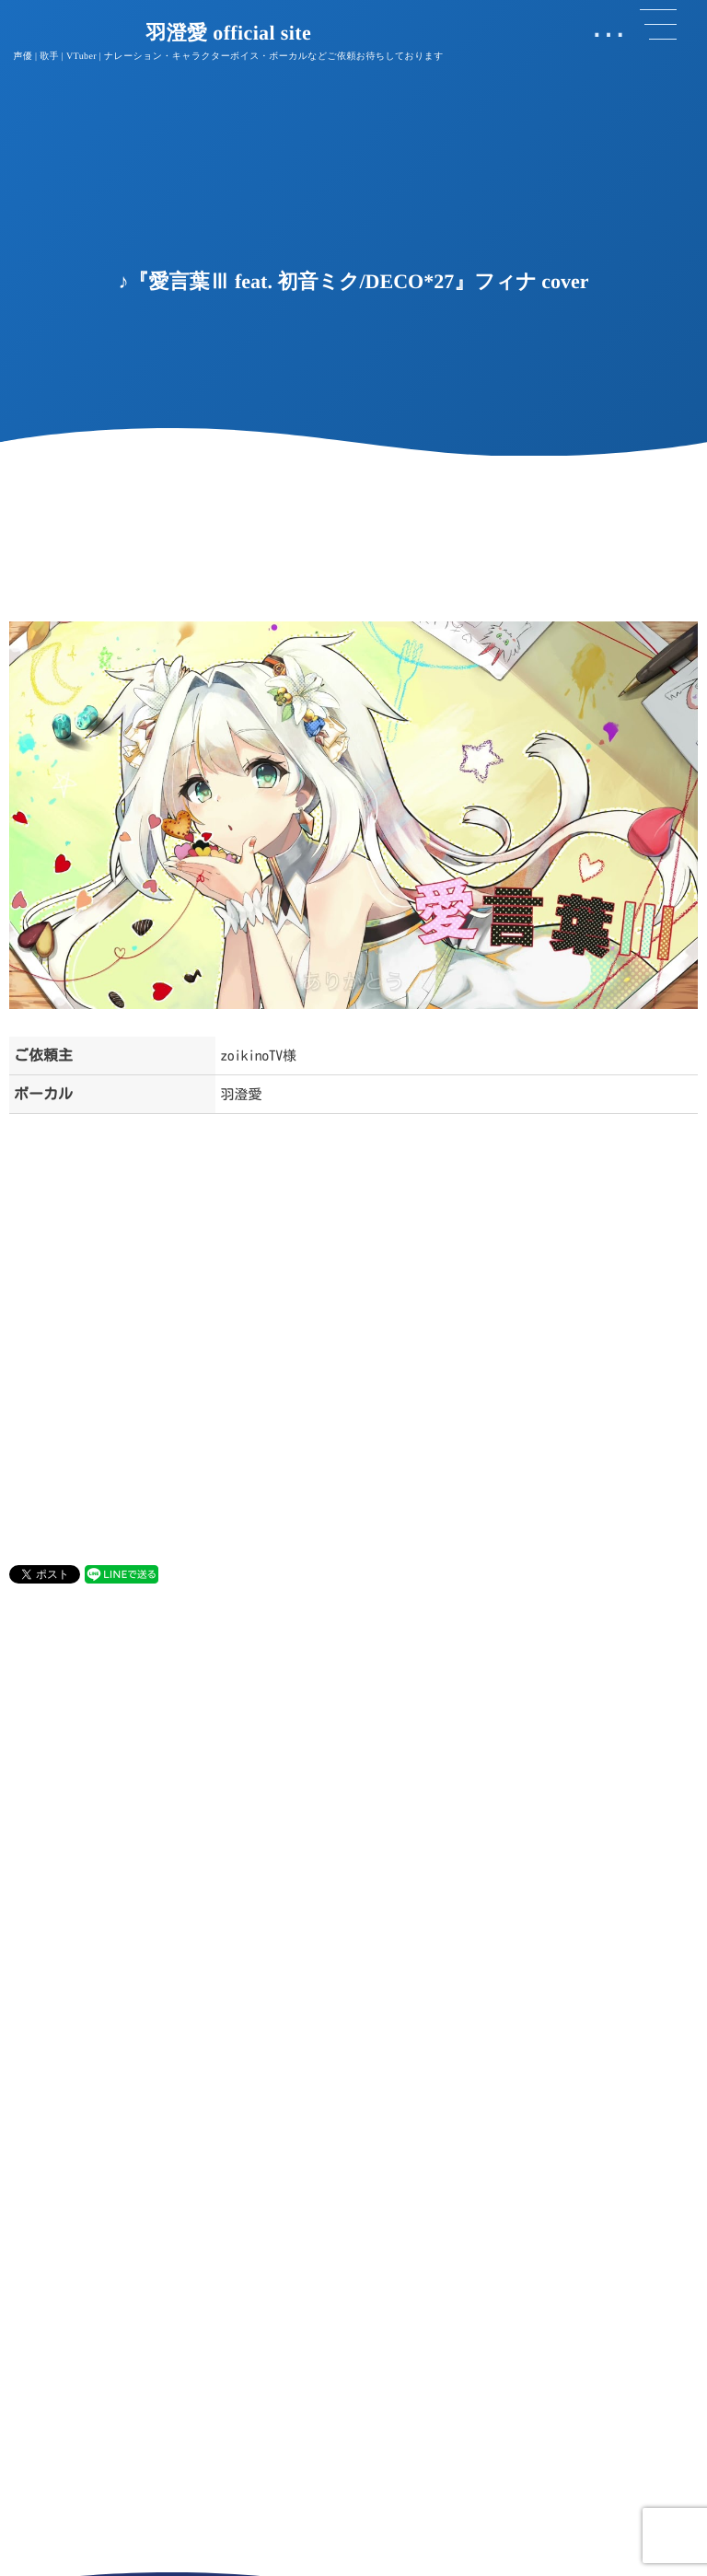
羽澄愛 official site (228, 33)
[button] (658, 25)
